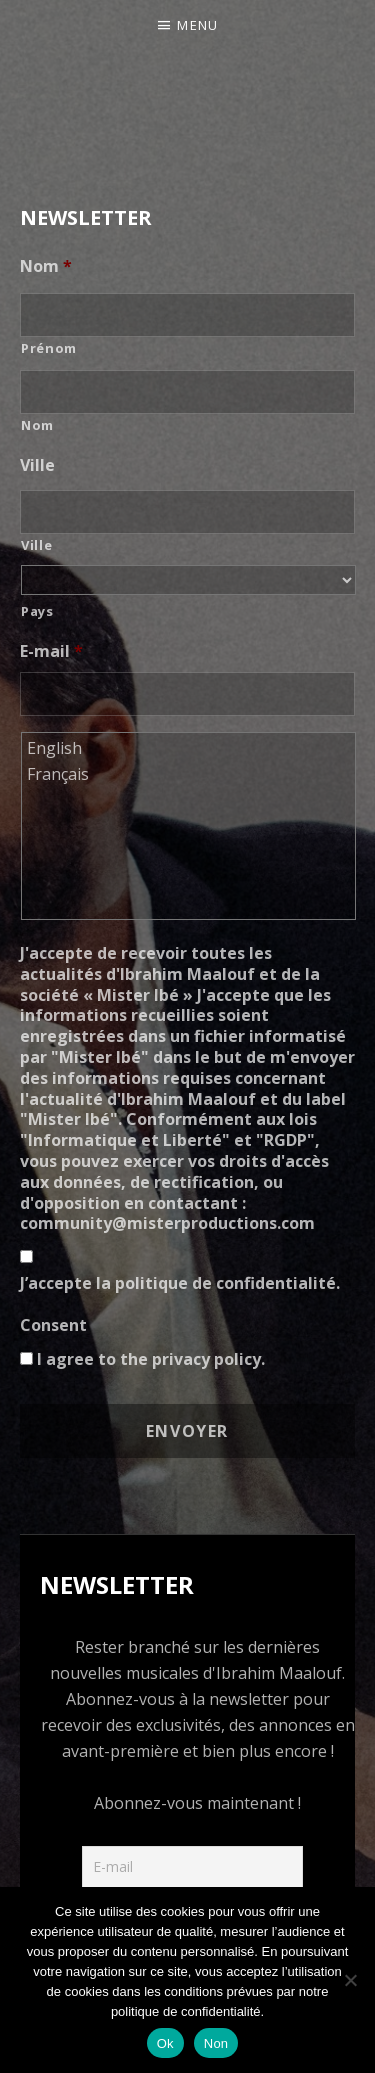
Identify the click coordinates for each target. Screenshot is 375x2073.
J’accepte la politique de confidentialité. (180, 1283)
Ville (37, 465)
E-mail (51, 651)
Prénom (49, 348)
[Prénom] (187, 315)
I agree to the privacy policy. (151, 1359)
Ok (165, 2043)
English (190, 748)
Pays (37, 611)
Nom (46, 266)
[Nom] (187, 392)
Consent (53, 1325)
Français (190, 774)
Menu (197, 25)
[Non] (350, 1980)
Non (216, 2043)
